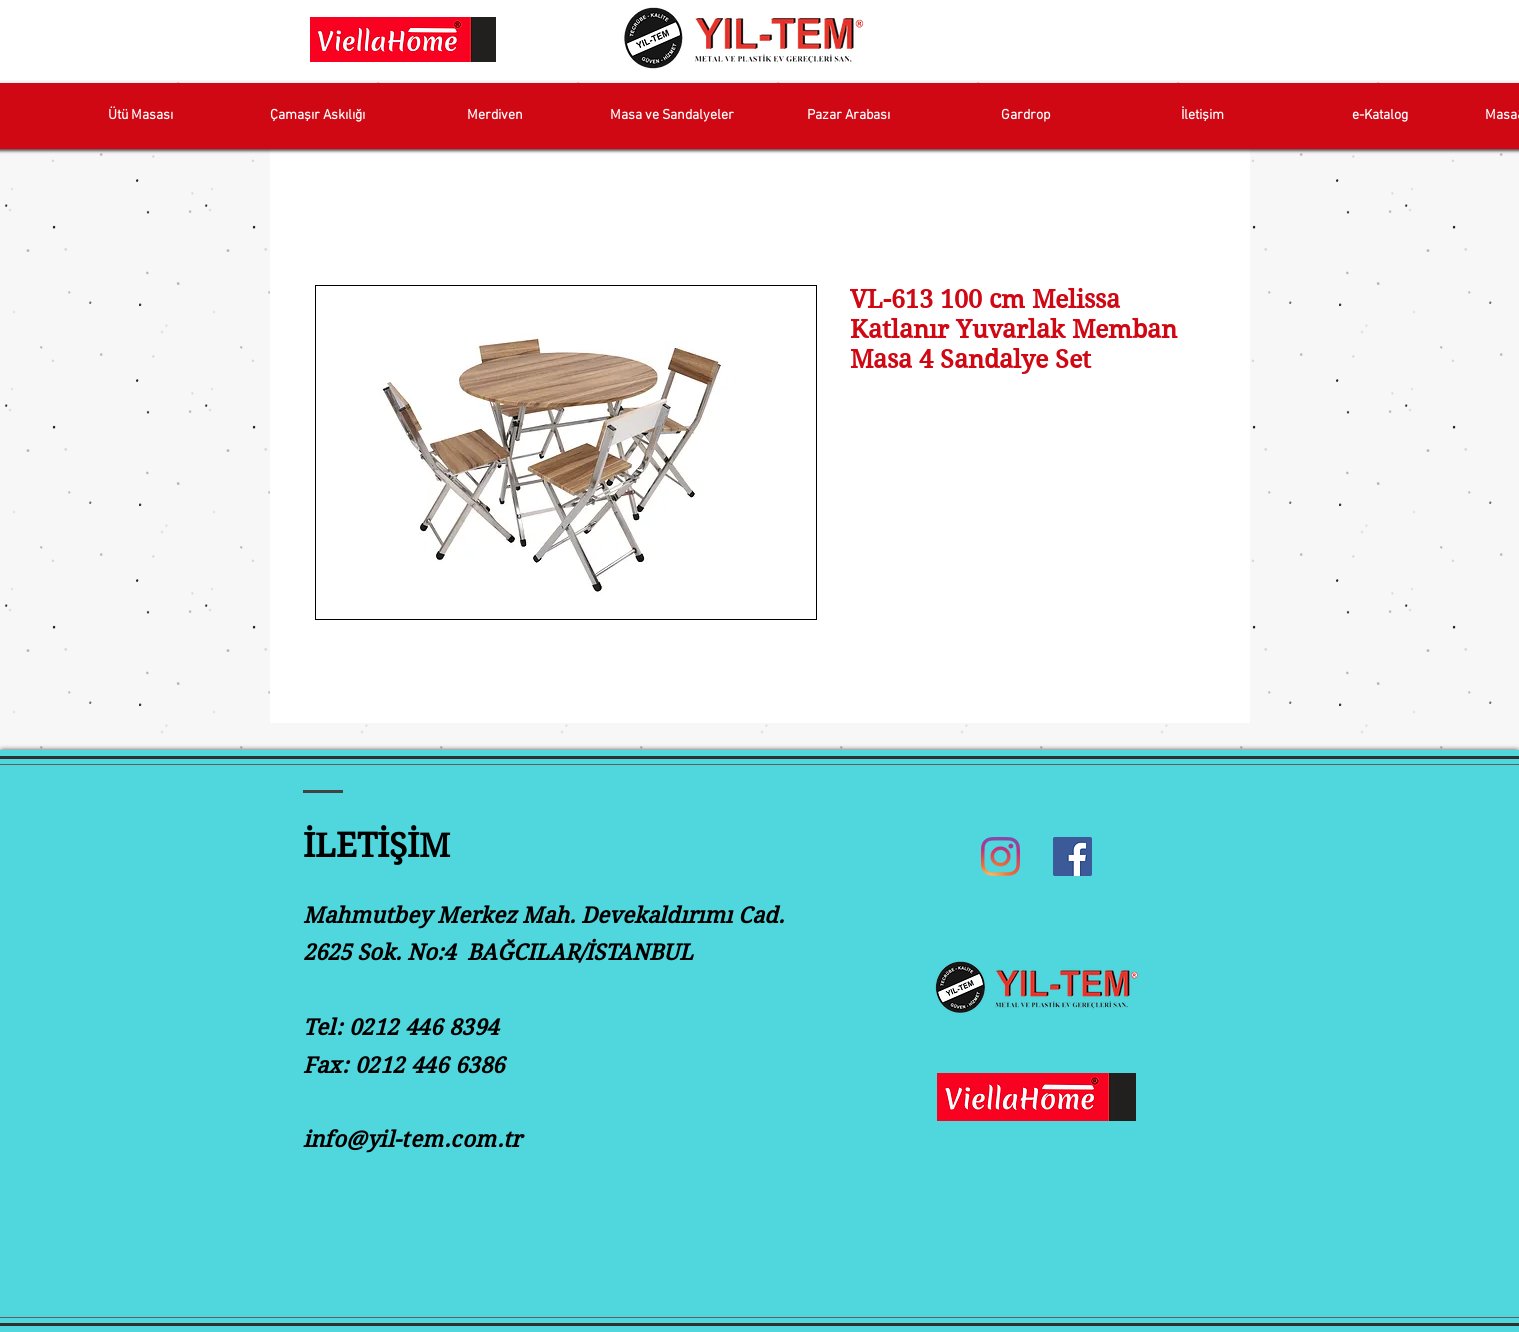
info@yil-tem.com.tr (412, 1139)
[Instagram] (1000, 856)
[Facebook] (1072, 856)
